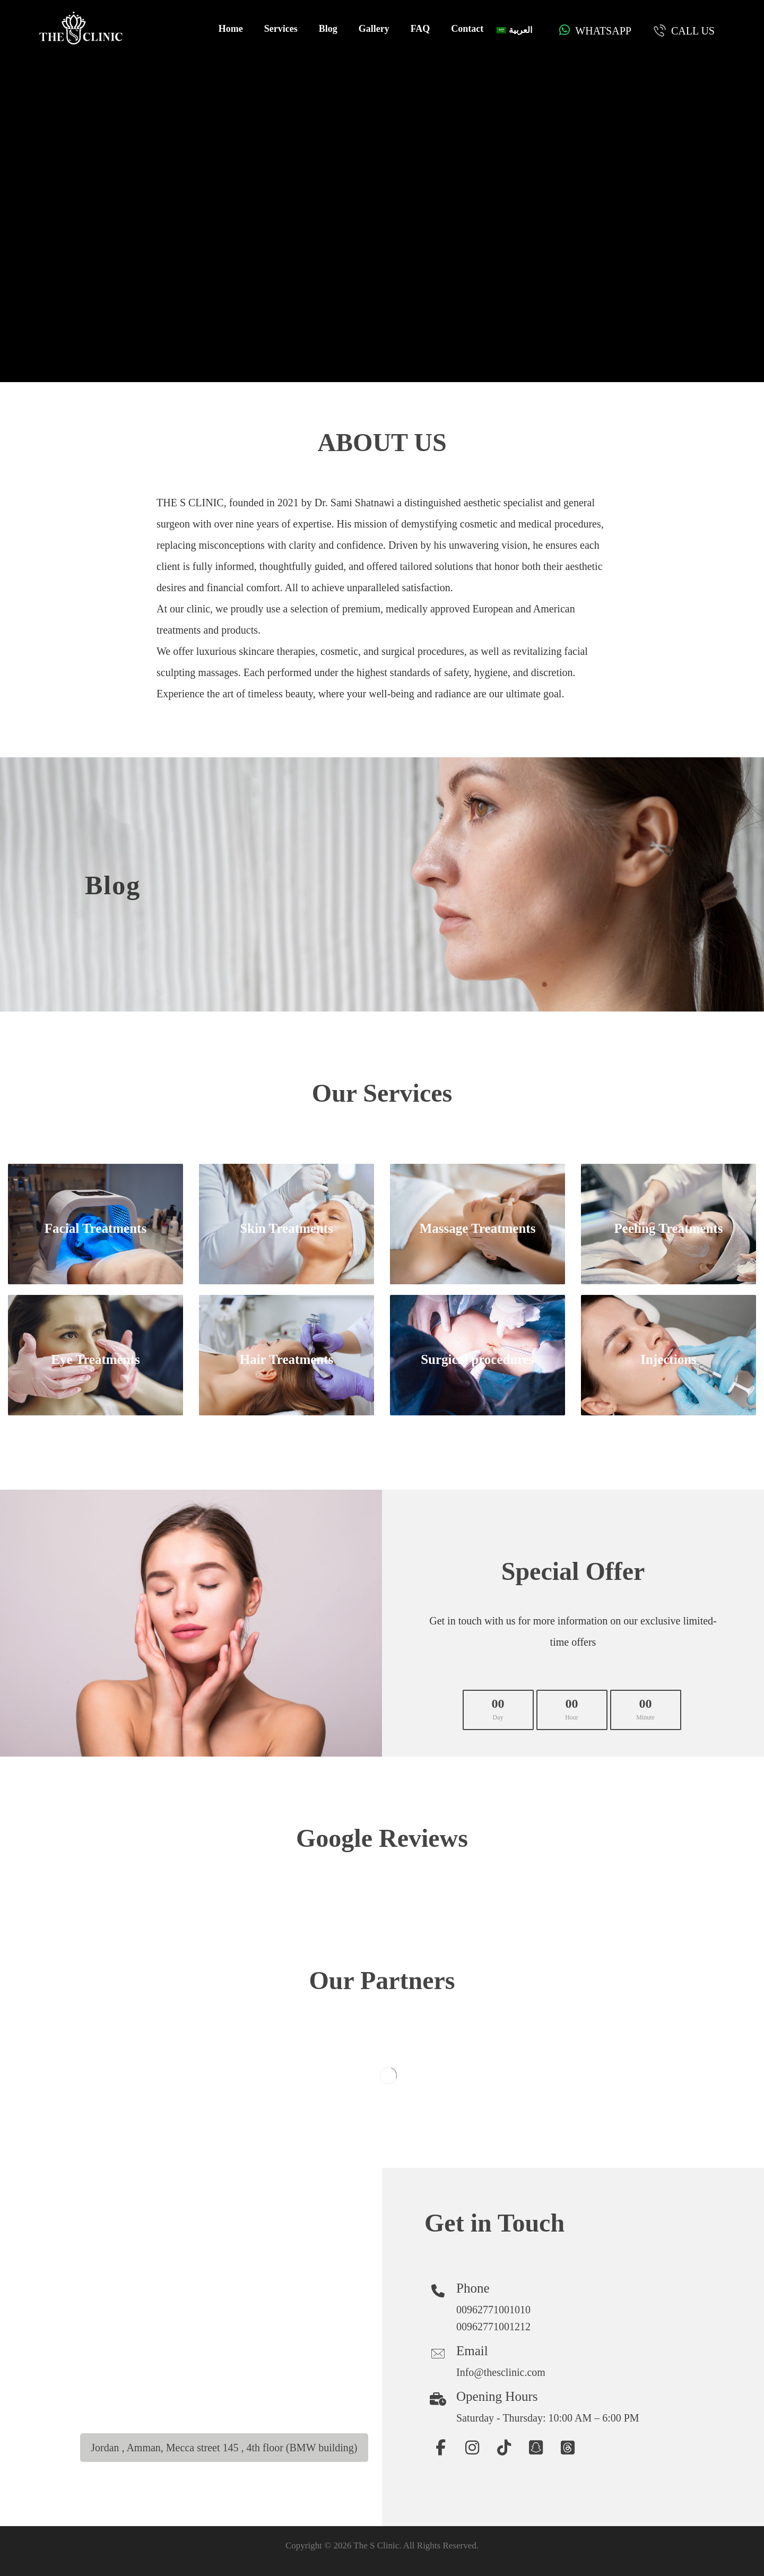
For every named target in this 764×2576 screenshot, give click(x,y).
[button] (440, 2447)
